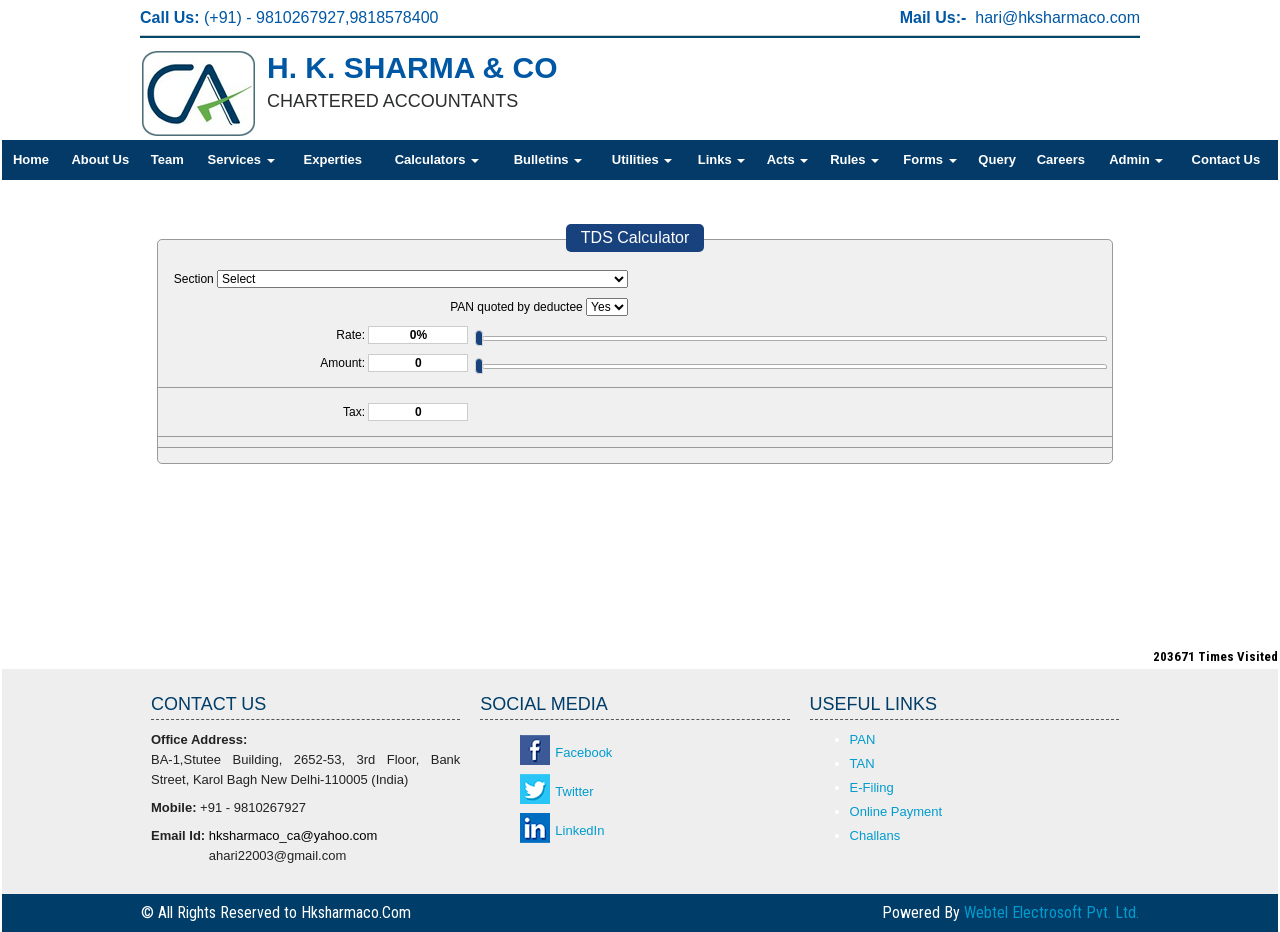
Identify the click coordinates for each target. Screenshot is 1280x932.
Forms (929, 159)
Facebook (583, 752)
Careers (1061, 159)
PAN (863, 739)
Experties (333, 159)
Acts (788, 159)
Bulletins (548, 159)
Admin (1136, 159)
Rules (854, 159)
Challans (875, 835)
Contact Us (1226, 159)
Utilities (642, 159)
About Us (100, 159)
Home (31, 159)
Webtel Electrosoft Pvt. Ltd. (1051, 912)
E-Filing (872, 787)
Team (167, 159)
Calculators (437, 159)
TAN (862, 763)
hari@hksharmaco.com (1057, 17)
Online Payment (896, 811)
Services (241, 159)
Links (722, 159)
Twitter (574, 791)
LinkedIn (579, 830)
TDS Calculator (635, 237)
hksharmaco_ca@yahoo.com (293, 835)
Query (997, 159)
